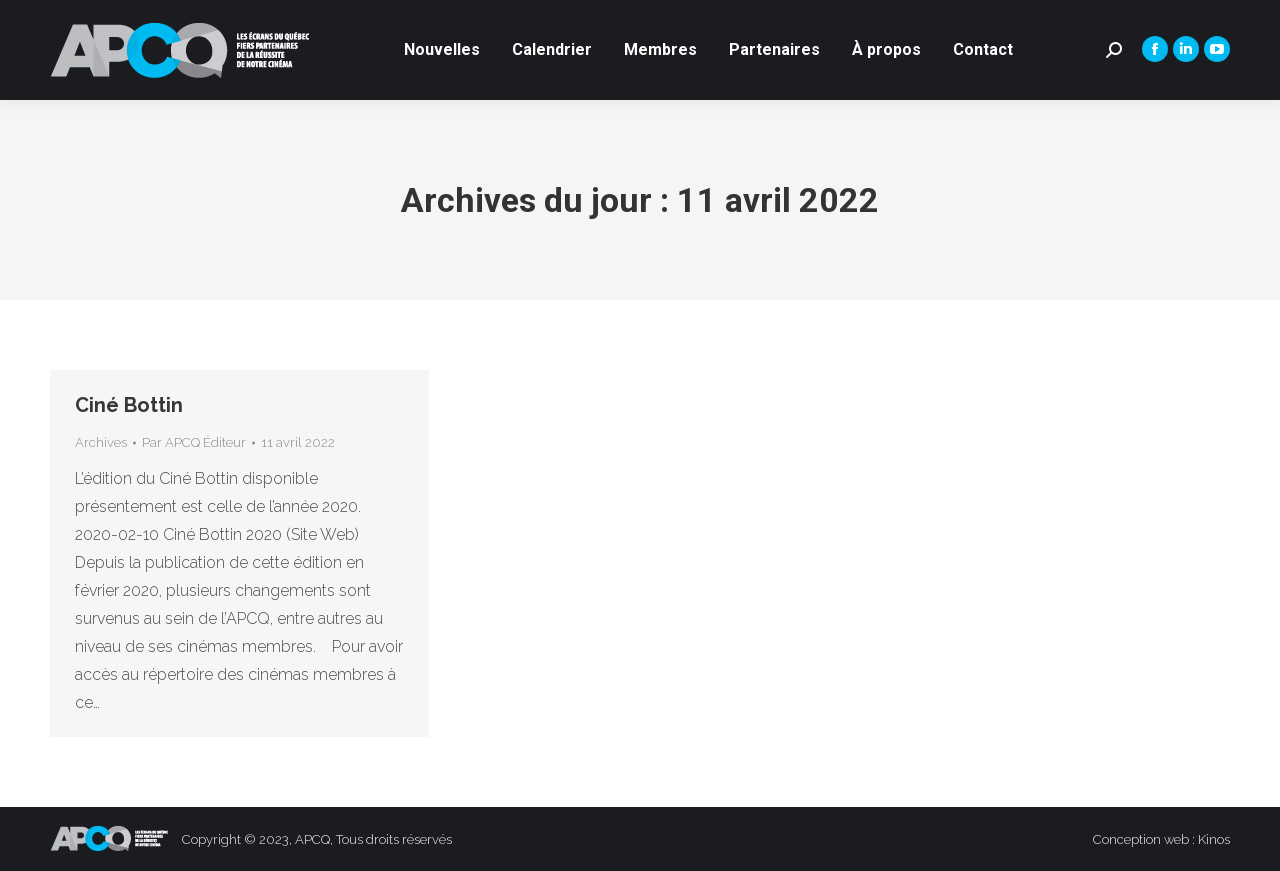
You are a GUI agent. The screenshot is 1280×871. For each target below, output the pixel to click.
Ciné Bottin (129, 405)
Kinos (1214, 839)
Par (194, 442)
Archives (101, 442)
